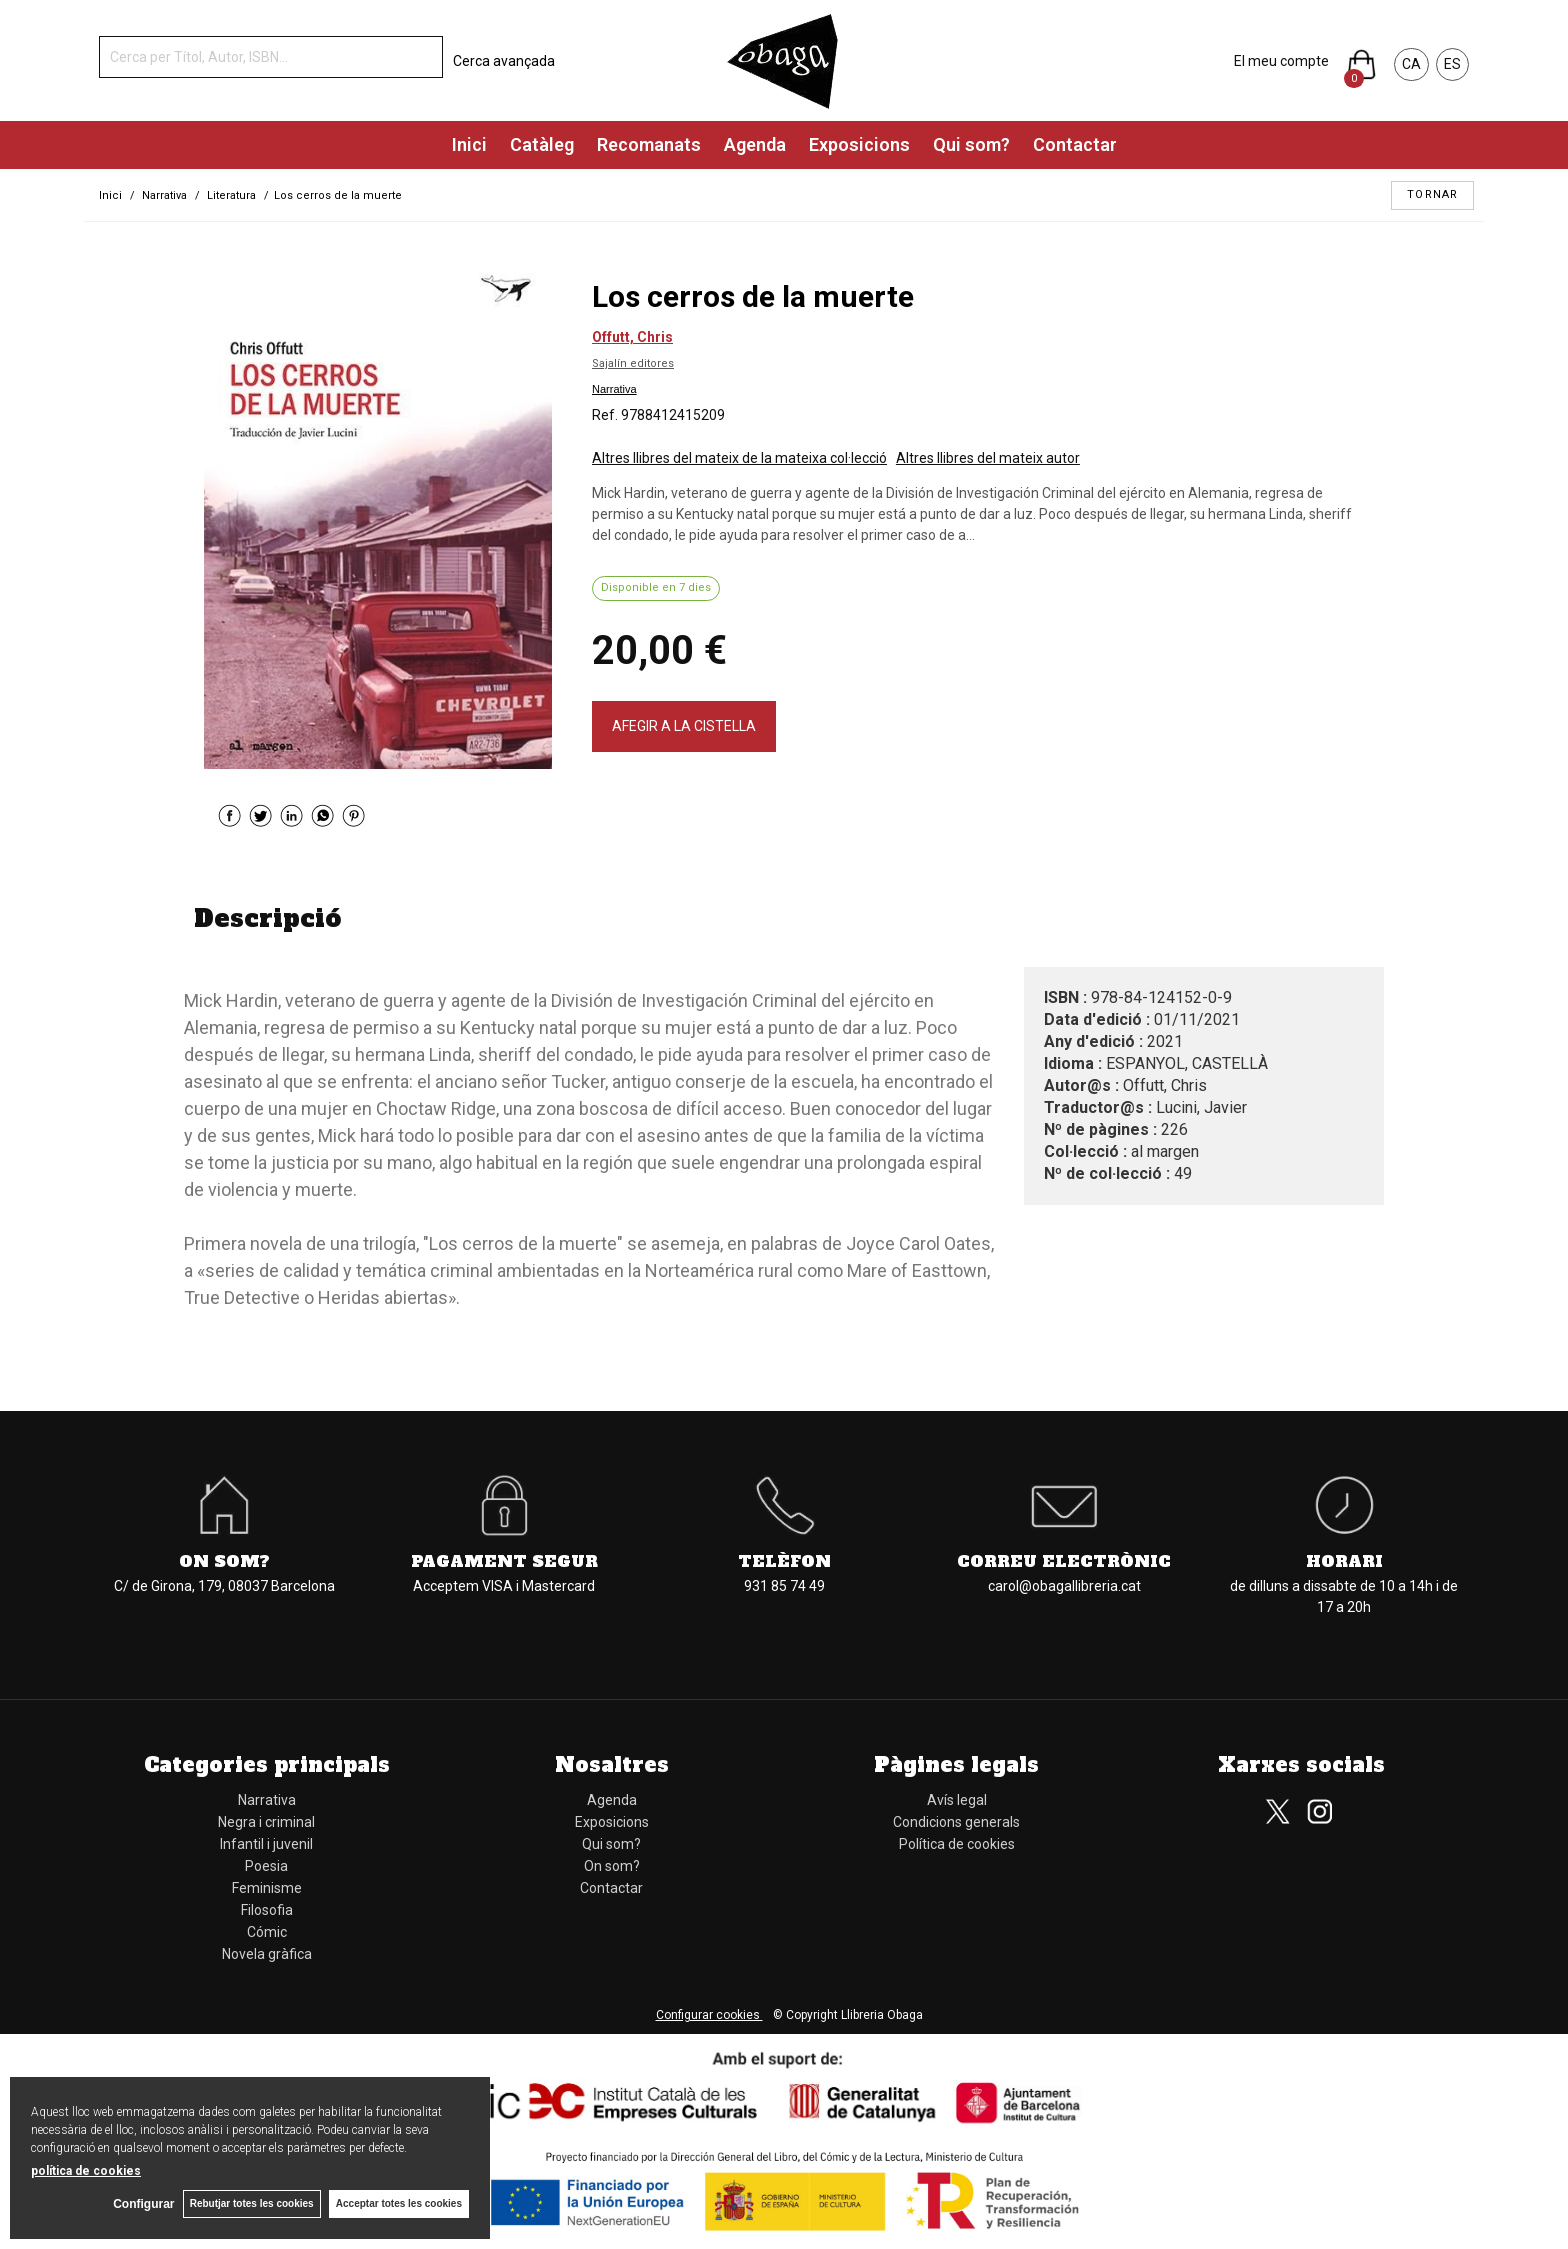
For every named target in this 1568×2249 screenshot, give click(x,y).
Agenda (755, 144)
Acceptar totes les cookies (399, 2203)
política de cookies (86, 2170)
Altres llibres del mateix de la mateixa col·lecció (739, 458)
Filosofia (267, 1910)
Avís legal (957, 1800)
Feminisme (267, 1888)
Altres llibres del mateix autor (988, 458)
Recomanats (649, 144)
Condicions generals (956, 1822)
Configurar (140, 2204)
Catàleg (542, 144)
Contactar (1075, 144)
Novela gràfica (267, 1954)
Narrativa (614, 389)
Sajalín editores (633, 363)
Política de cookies (957, 1844)
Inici (469, 144)
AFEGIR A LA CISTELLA (684, 726)
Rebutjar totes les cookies (250, 2203)
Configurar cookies (709, 2015)
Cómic (267, 1932)
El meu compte (1281, 61)
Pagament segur (504, 1561)
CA (1411, 64)
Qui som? (971, 144)
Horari (1344, 1561)
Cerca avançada (504, 61)
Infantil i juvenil (266, 1844)
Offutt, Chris (632, 337)
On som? (224, 1561)
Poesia (266, 1866)
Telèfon (784, 1561)
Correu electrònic (1064, 1561)
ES (1452, 64)
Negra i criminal (266, 1822)
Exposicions (859, 144)
